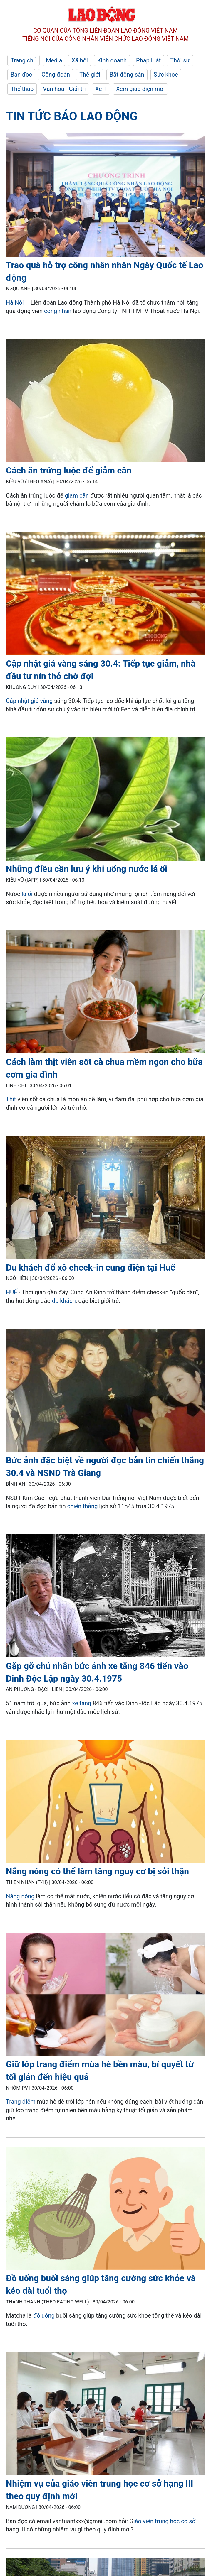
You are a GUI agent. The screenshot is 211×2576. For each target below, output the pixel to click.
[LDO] (105, 196)
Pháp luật (148, 60)
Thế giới (89, 74)
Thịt (11, 1099)
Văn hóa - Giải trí (64, 88)
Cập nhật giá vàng (29, 700)
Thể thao (22, 88)
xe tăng (81, 1703)
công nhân (57, 310)
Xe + (101, 88)
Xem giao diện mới (140, 88)
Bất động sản (127, 74)
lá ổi (27, 893)
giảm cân (77, 495)
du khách (64, 1300)
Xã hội (79, 60)
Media (54, 60)
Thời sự (180, 60)
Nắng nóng (20, 1896)
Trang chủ (23, 60)
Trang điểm (21, 2101)
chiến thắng (82, 1506)
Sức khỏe (166, 74)
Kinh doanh (112, 60)
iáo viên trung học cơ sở (164, 2521)
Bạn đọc (21, 74)
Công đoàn (55, 74)
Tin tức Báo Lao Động (72, 116)
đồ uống (44, 2315)
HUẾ (11, 1292)
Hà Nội (15, 302)
